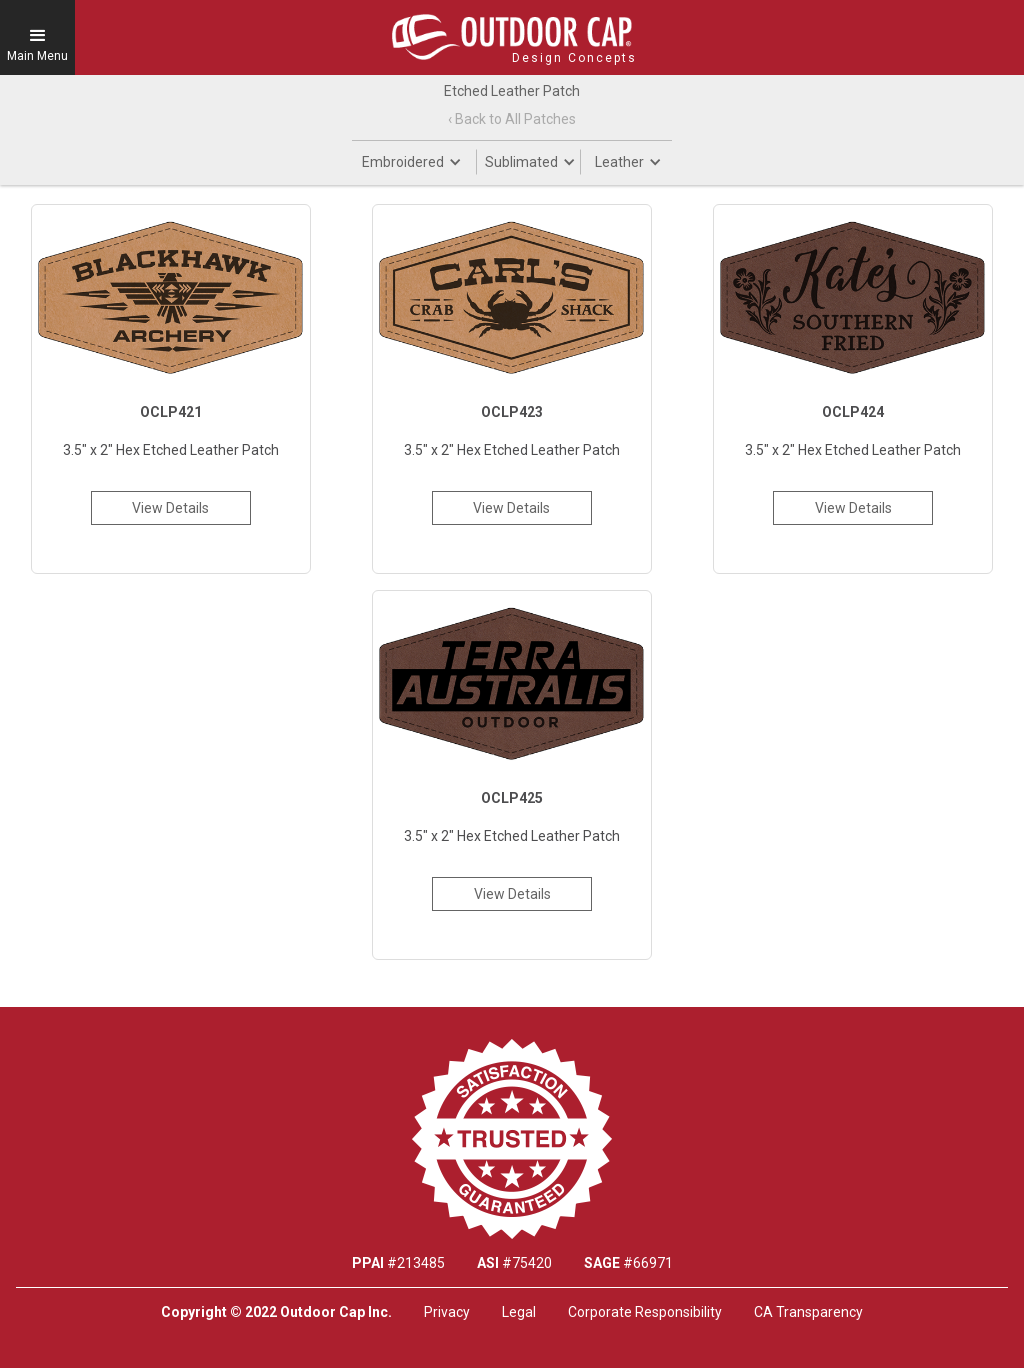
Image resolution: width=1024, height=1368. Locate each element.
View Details (170, 508)
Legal (519, 1312)
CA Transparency (808, 1312)
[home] (512, 37)
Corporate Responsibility (645, 1312)
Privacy (447, 1312)
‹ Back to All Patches (512, 119)
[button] (37, 37)
